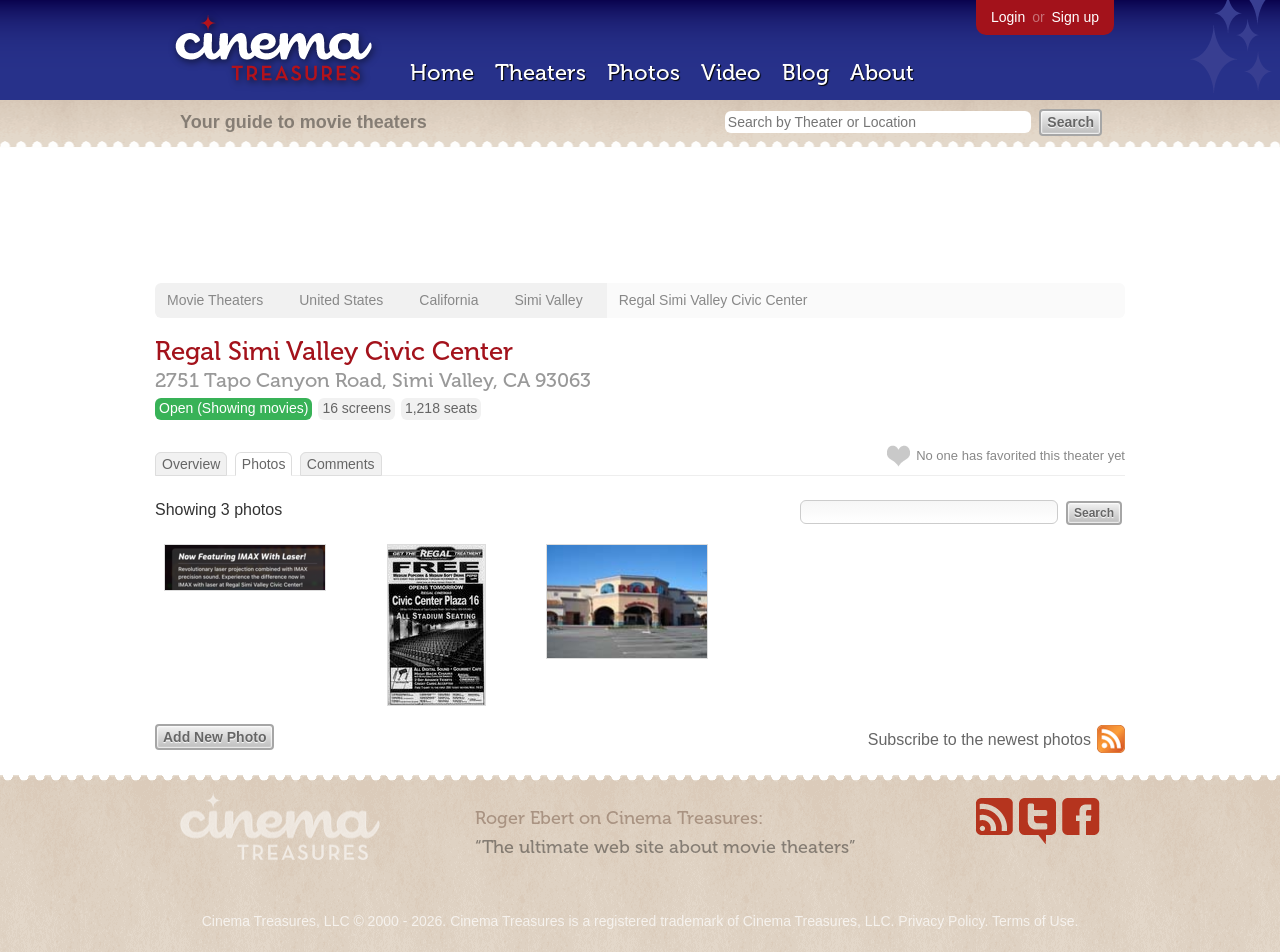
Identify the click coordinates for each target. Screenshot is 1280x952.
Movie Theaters (215, 300)
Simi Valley (548, 300)
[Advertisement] (640, 217)
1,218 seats (441, 408)
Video (731, 72)
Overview (191, 464)
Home (442, 72)
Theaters (540, 72)
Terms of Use (1033, 921)
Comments (341, 464)
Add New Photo (214, 737)
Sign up (1075, 17)
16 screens (356, 408)
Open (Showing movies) (233, 408)
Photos (643, 72)
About (882, 72)
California (448, 300)
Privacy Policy (941, 921)
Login (1008, 17)
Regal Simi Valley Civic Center (713, 300)
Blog (805, 72)
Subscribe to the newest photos (979, 739)
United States (341, 300)
